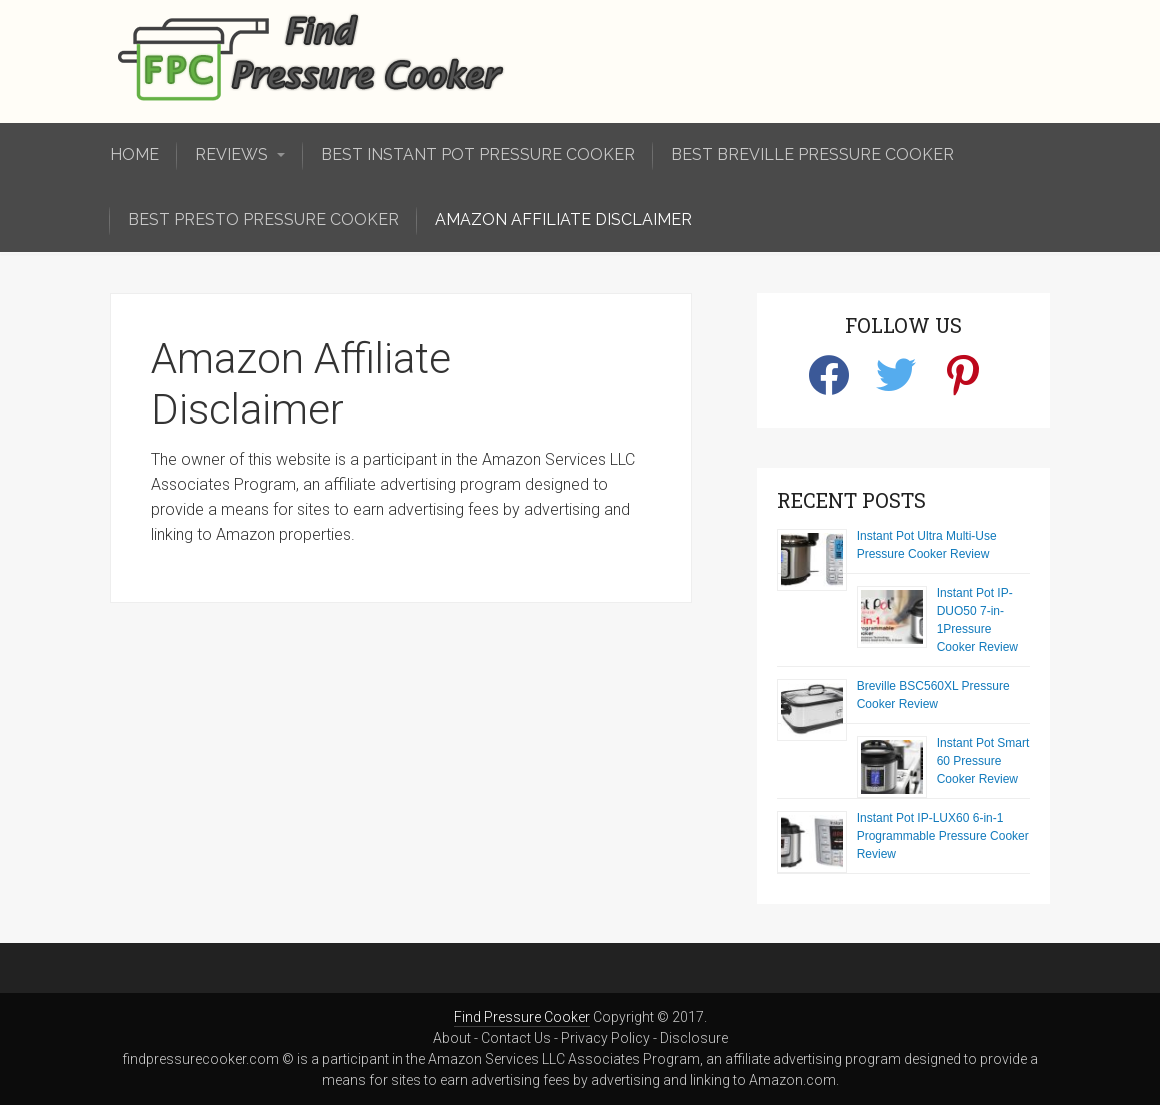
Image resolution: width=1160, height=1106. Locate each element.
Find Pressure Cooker (522, 1017)
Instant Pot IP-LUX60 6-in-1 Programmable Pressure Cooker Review (943, 836)
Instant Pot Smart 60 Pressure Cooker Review (983, 761)
